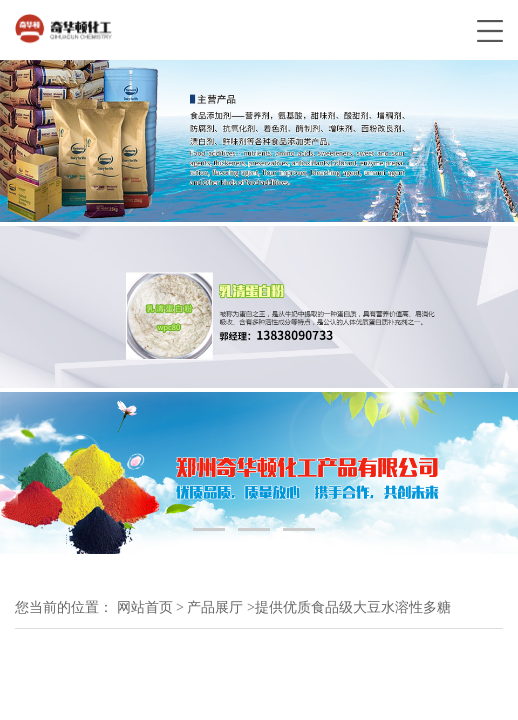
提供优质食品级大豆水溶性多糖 (353, 607)
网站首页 (145, 607)
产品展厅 (215, 607)
